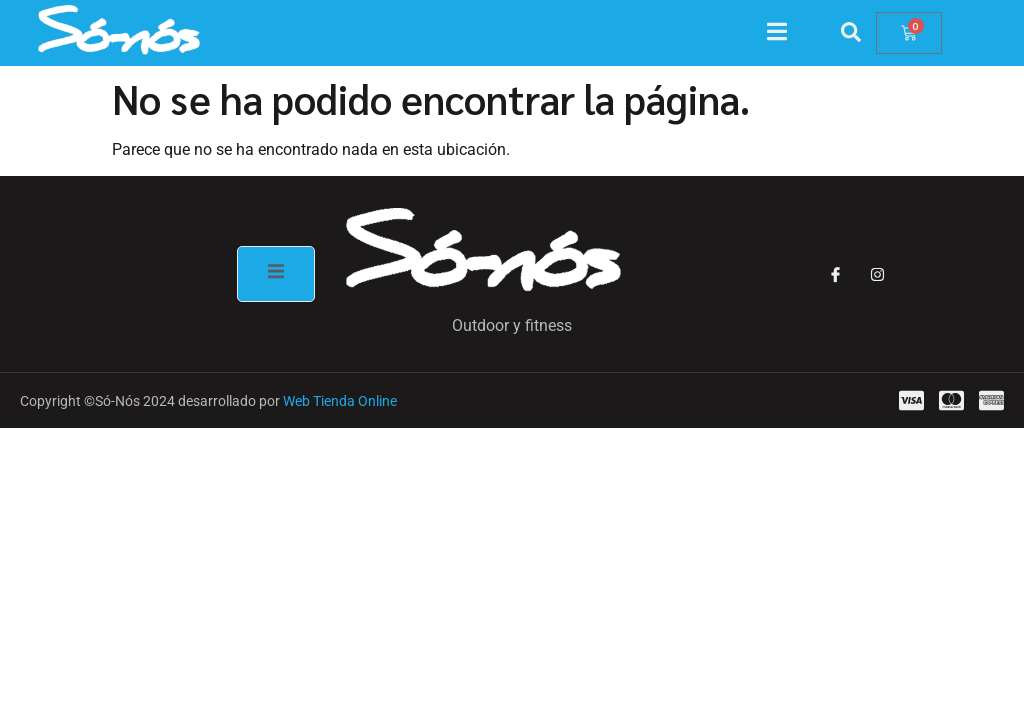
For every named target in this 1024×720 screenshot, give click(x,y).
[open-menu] (787, 34)
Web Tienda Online (340, 401)
